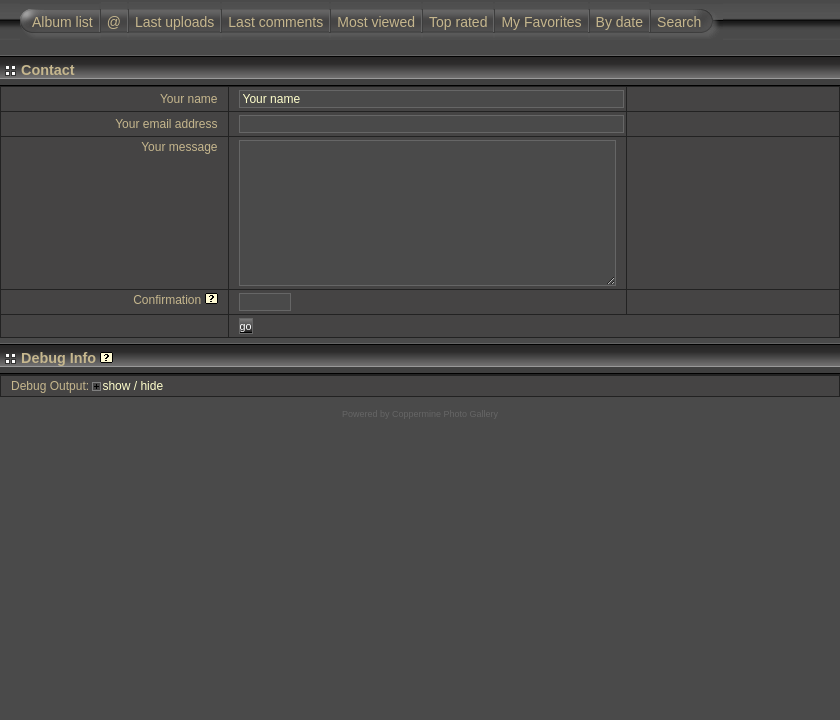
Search (679, 22)
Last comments (275, 22)
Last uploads (174, 22)
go (246, 326)
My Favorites (541, 22)
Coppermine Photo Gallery (445, 414)
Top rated (458, 22)
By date (619, 22)
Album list (62, 22)
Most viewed (376, 22)
